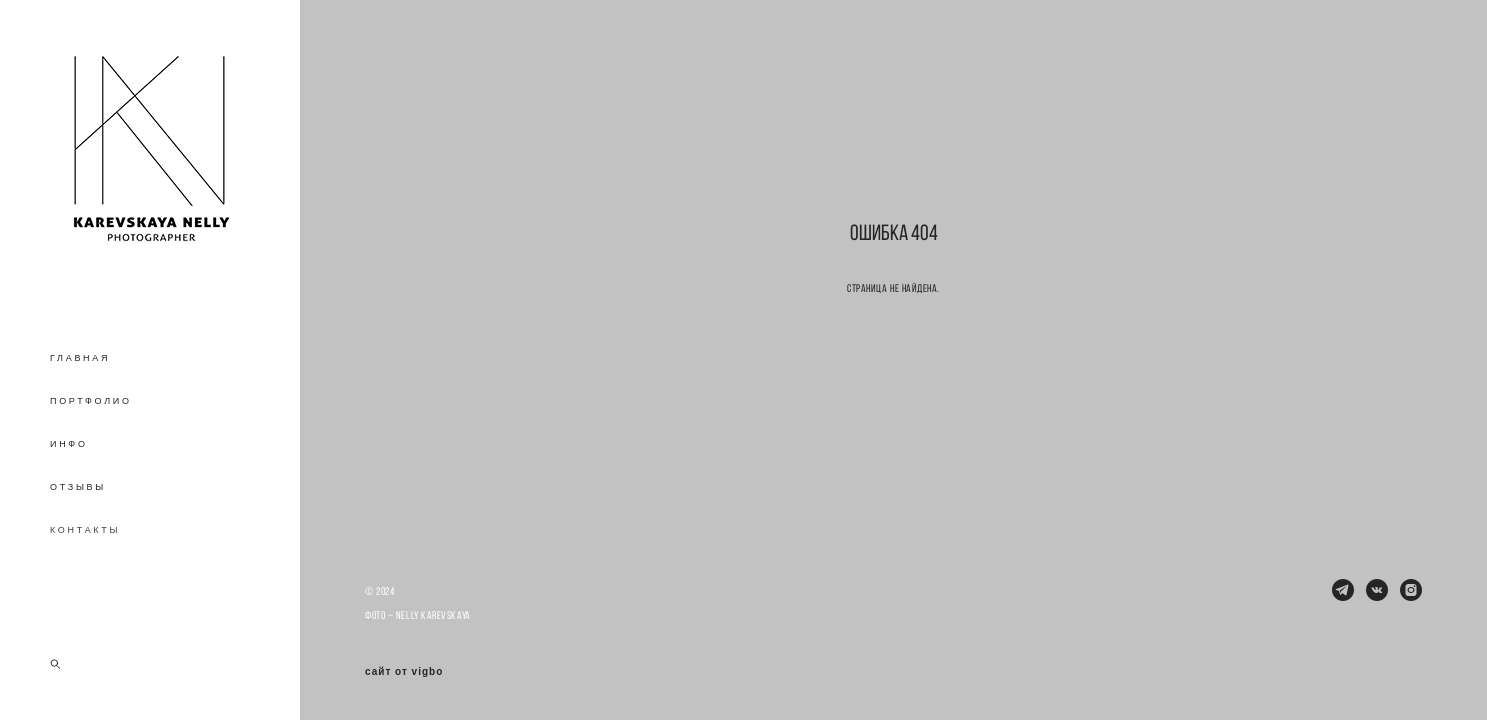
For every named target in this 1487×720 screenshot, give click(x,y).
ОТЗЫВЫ (78, 487)
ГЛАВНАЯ (80, 358)
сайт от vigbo (404, 672)
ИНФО (69, 444)
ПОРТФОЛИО (91, 401)
